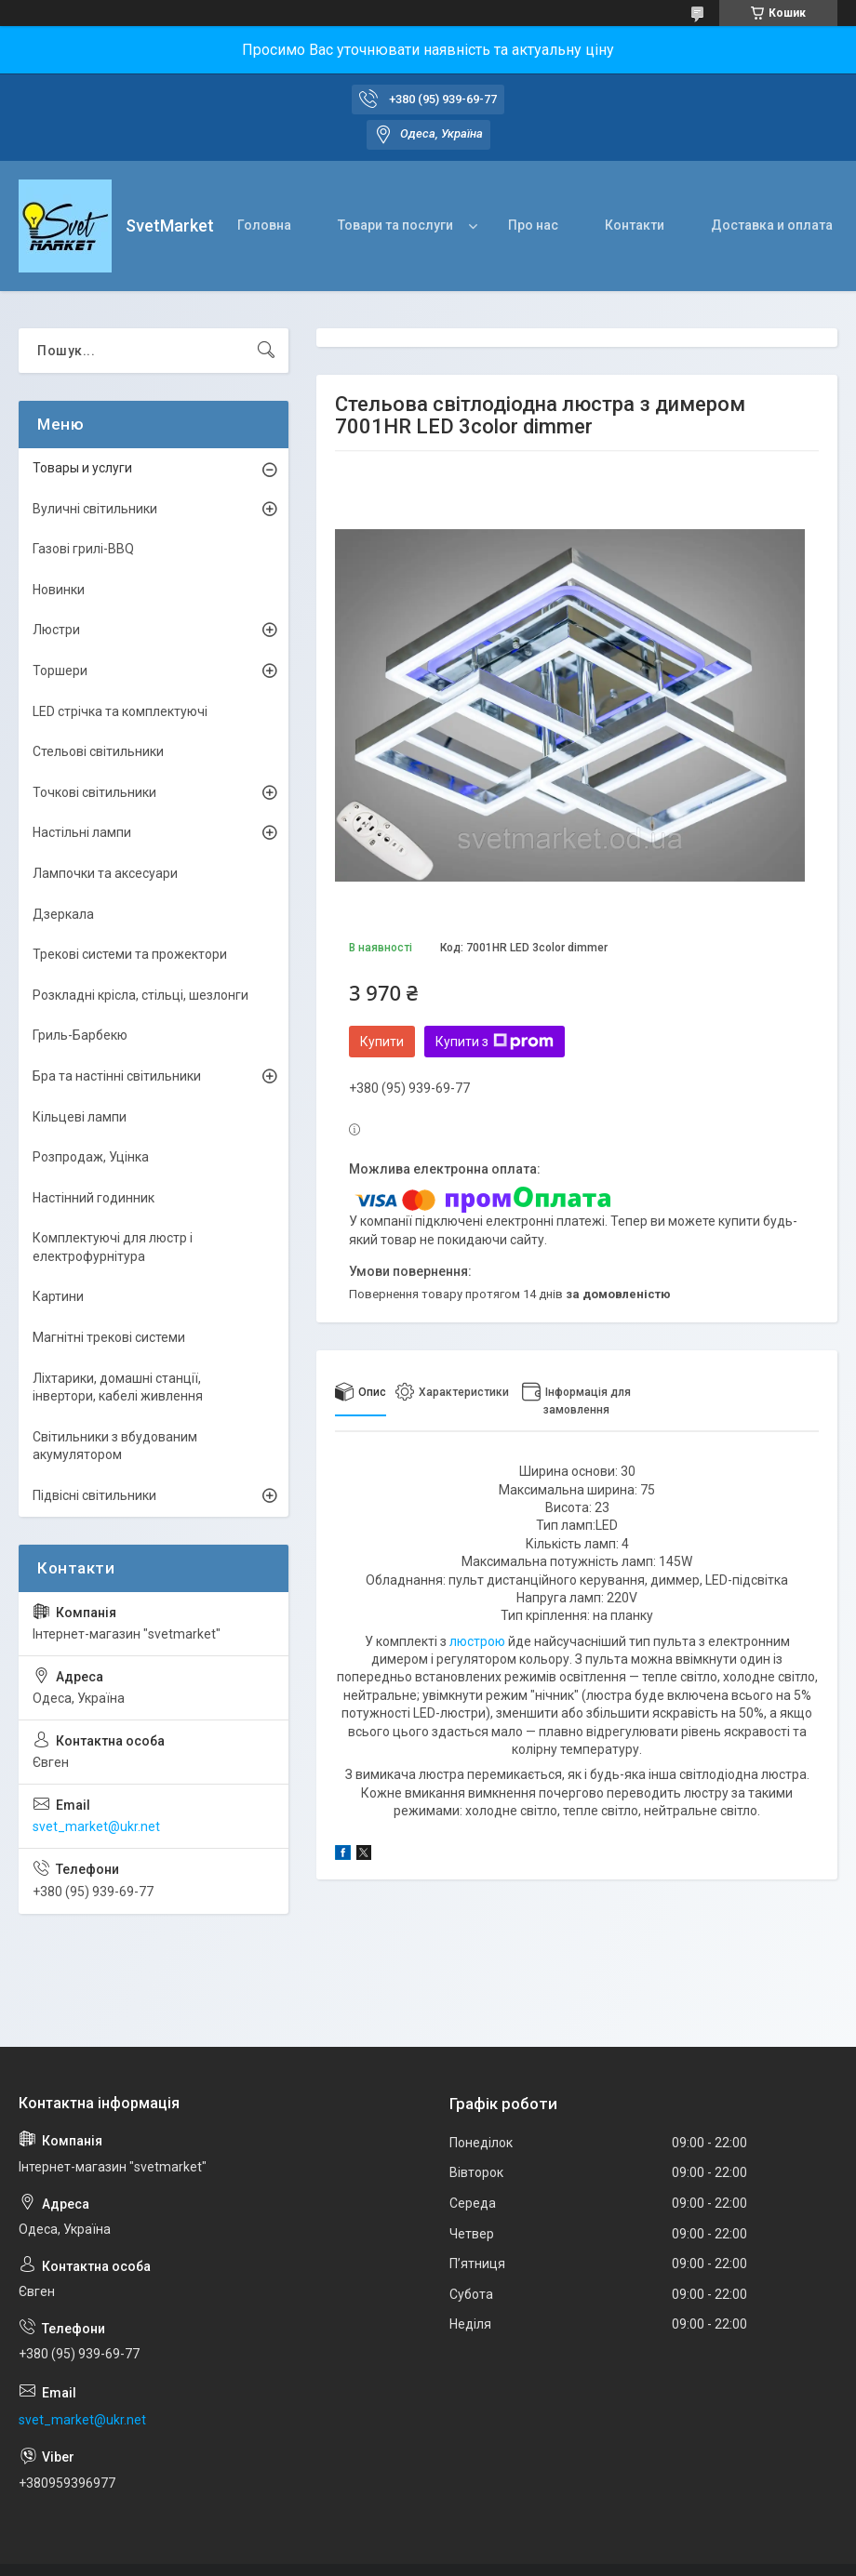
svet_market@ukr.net (96, 1826)
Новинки (59, 589)
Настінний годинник (93, 1197)
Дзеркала (63, 914)
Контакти (634, 225)
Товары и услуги (82, 467)
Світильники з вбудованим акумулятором (115, 1446)
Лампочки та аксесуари (105, 873)
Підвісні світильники (94, 1495)
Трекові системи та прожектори (130, 954)
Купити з (494, 1041)
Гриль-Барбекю (80, 1035)
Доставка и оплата (772, 225)
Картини (58, 1296)
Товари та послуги (395, 225)
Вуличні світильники (95, 508)
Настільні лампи (82, 832)
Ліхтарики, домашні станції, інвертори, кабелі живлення (118, 1387)
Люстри (56, 629)
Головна (264, 225)
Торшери (60, 670)
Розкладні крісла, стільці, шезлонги (140, 995)
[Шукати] (266, 350)
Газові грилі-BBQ (83, 548)
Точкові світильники (94, 792)
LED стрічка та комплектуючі (120, 711)
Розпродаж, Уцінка (91, 1156)
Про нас (533, 225)
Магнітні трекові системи (109, 1337)
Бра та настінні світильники (117, 1076)
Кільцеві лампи (80, 1116)
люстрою (477, 1641)
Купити (382, 1041)
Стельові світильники (98, 751)
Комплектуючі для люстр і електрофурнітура (113, 1247)
